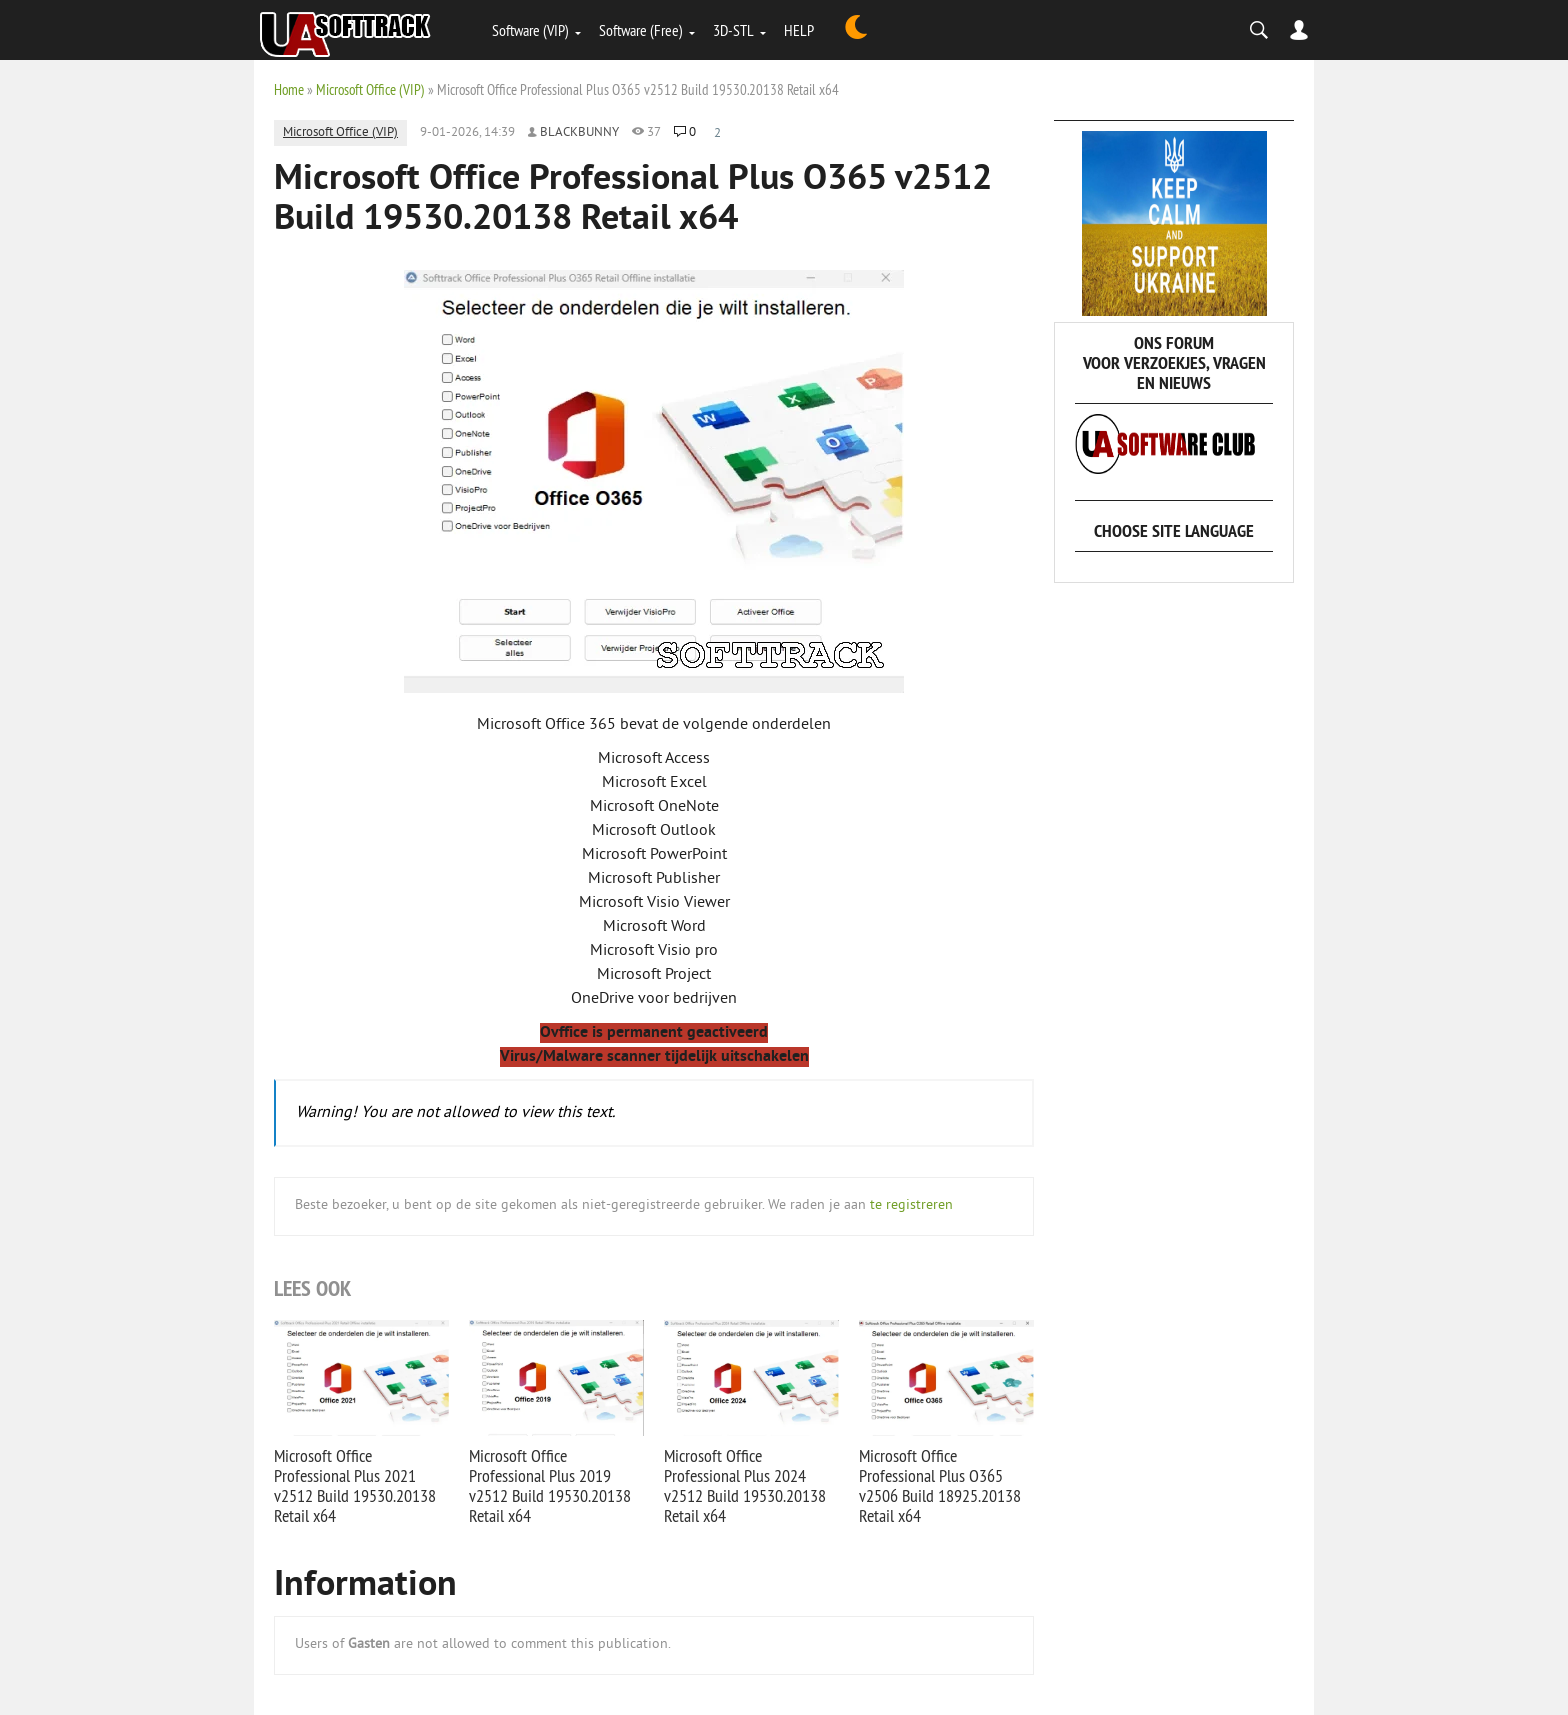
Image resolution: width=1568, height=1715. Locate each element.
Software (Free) (641, 30)
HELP (799, 30)
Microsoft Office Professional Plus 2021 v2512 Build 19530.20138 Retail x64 (355, 1485)
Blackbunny (579, 133)
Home (289, 89)
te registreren (911, 1205)
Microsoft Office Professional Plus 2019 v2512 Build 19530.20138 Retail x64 (550, 1485)
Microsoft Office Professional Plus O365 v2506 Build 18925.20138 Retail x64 (940, 1485)
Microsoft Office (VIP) (370, 89)
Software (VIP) (530, 30)
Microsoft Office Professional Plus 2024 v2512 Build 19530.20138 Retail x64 (745, 1485)
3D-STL (733, 30)
